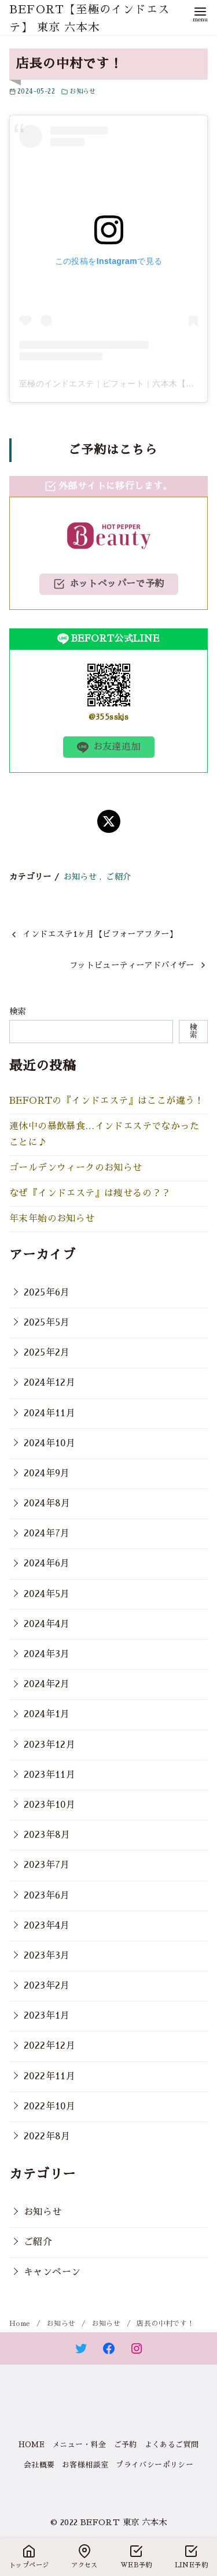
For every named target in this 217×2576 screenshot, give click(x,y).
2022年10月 (49, 2106)
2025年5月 (47, 1322)
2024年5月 (47, 1594)
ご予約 (125, 2444)
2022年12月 (49, 2045)
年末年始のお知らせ (52, 1218)
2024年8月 (47, 1503)
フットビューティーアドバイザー (131, 965)
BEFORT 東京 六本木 (123, 2522)
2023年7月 (47, 1865)
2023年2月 (47, 1985)
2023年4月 (47, 1925)
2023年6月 (47, 1895)
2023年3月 (47, 1955)
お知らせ (82, 91)
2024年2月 (47, 1684)
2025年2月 (47, 1352)
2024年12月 (49, 1382)
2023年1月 (47, 2015)
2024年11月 (49, 1413)
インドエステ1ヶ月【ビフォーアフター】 (100, 934)
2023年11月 (49, 1775)
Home (21, 2323)
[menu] (200, 13)
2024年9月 (47, 1473)
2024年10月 (49, 1443)
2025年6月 (47, 1292)
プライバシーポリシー (154, 2465)
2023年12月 (49, 1744)
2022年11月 (49, 2076)
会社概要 (39, 2465)
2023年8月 (47, 1835)
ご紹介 (118, 877)
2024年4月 (47, 1624)
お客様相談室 (85, 2465)
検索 (17, 1011)
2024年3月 (47, 1654)
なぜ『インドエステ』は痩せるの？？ (90, 1193)
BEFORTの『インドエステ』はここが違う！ (106, 1100)
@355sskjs (109, 717)
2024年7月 (47, 1533)
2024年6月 (47, 1563)
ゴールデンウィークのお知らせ (75, 1167)
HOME (32, 2444)
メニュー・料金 (79, 2444)
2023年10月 (49, 1805)
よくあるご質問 (172, 2444)
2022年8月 (47, 2136)
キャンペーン (52, 2272)
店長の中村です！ (165, 2323)
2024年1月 (47, 1714)
